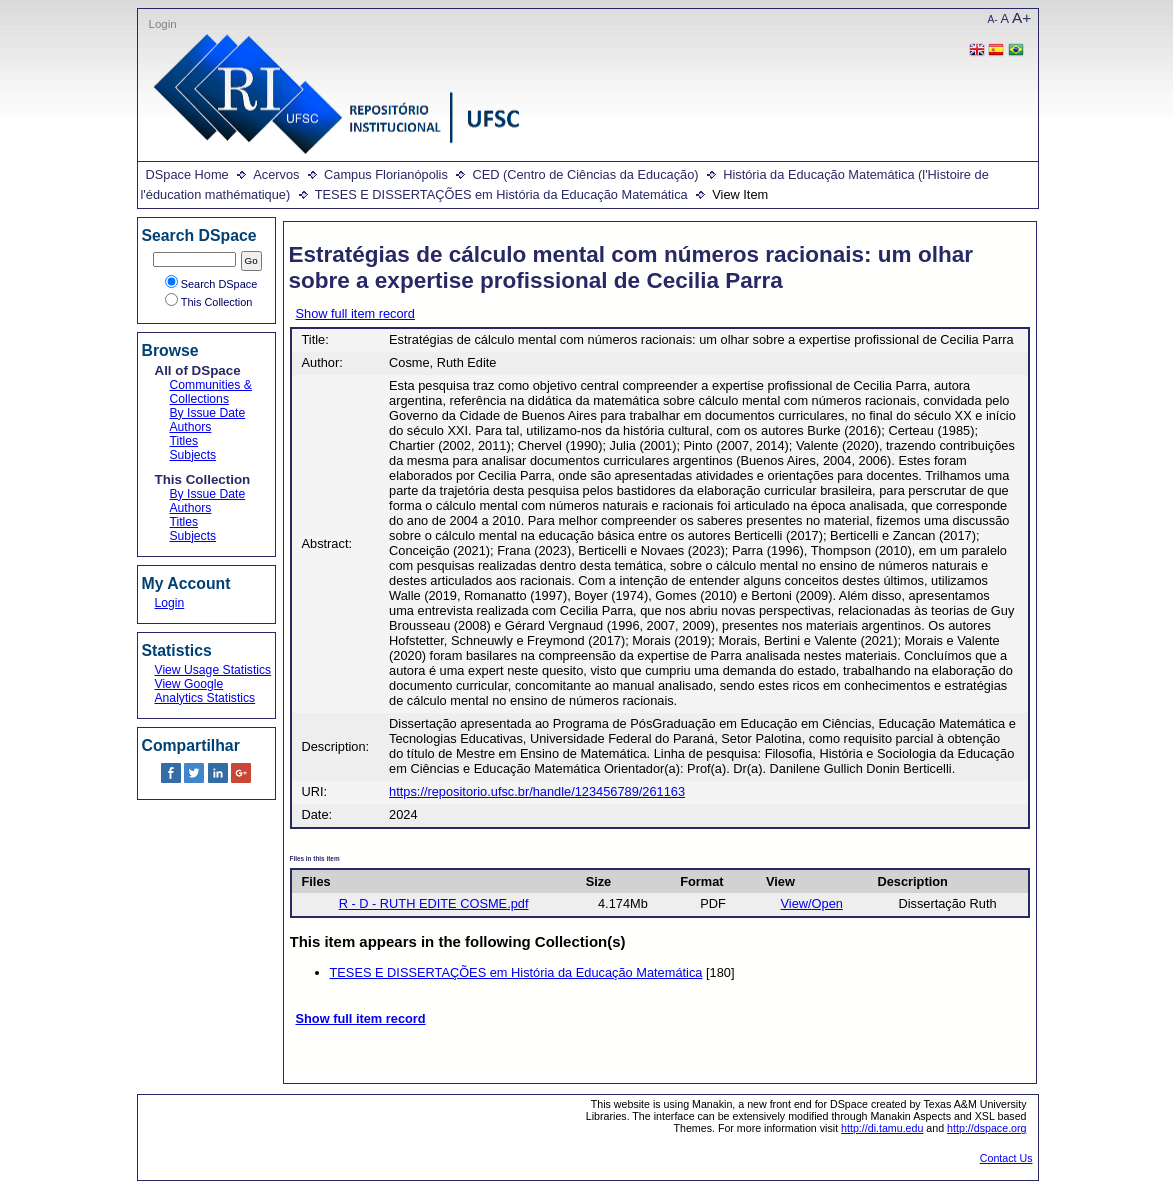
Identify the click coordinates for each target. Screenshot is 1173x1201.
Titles (184, 441)
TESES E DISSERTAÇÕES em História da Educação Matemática (501, 194)
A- (993, 19)
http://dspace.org (986, 1128)
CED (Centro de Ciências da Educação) (585, 174)
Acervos (276, 174)
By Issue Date (208, 413)
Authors (191, 427)
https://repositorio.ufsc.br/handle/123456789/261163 (537, 791)
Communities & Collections (211, 392)
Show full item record (355, 313)
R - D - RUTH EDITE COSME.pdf (434, 903)
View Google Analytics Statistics (205, 691)
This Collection (209, 302)
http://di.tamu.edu (882, 1128)
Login (163, 24)
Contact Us (1006, 1158)
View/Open (812, 903)
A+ (1021, 17)
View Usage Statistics (213, 670)
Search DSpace (211, 284)
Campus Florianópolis (386, 174)
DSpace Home (187, 174)
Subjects (193, 455)
